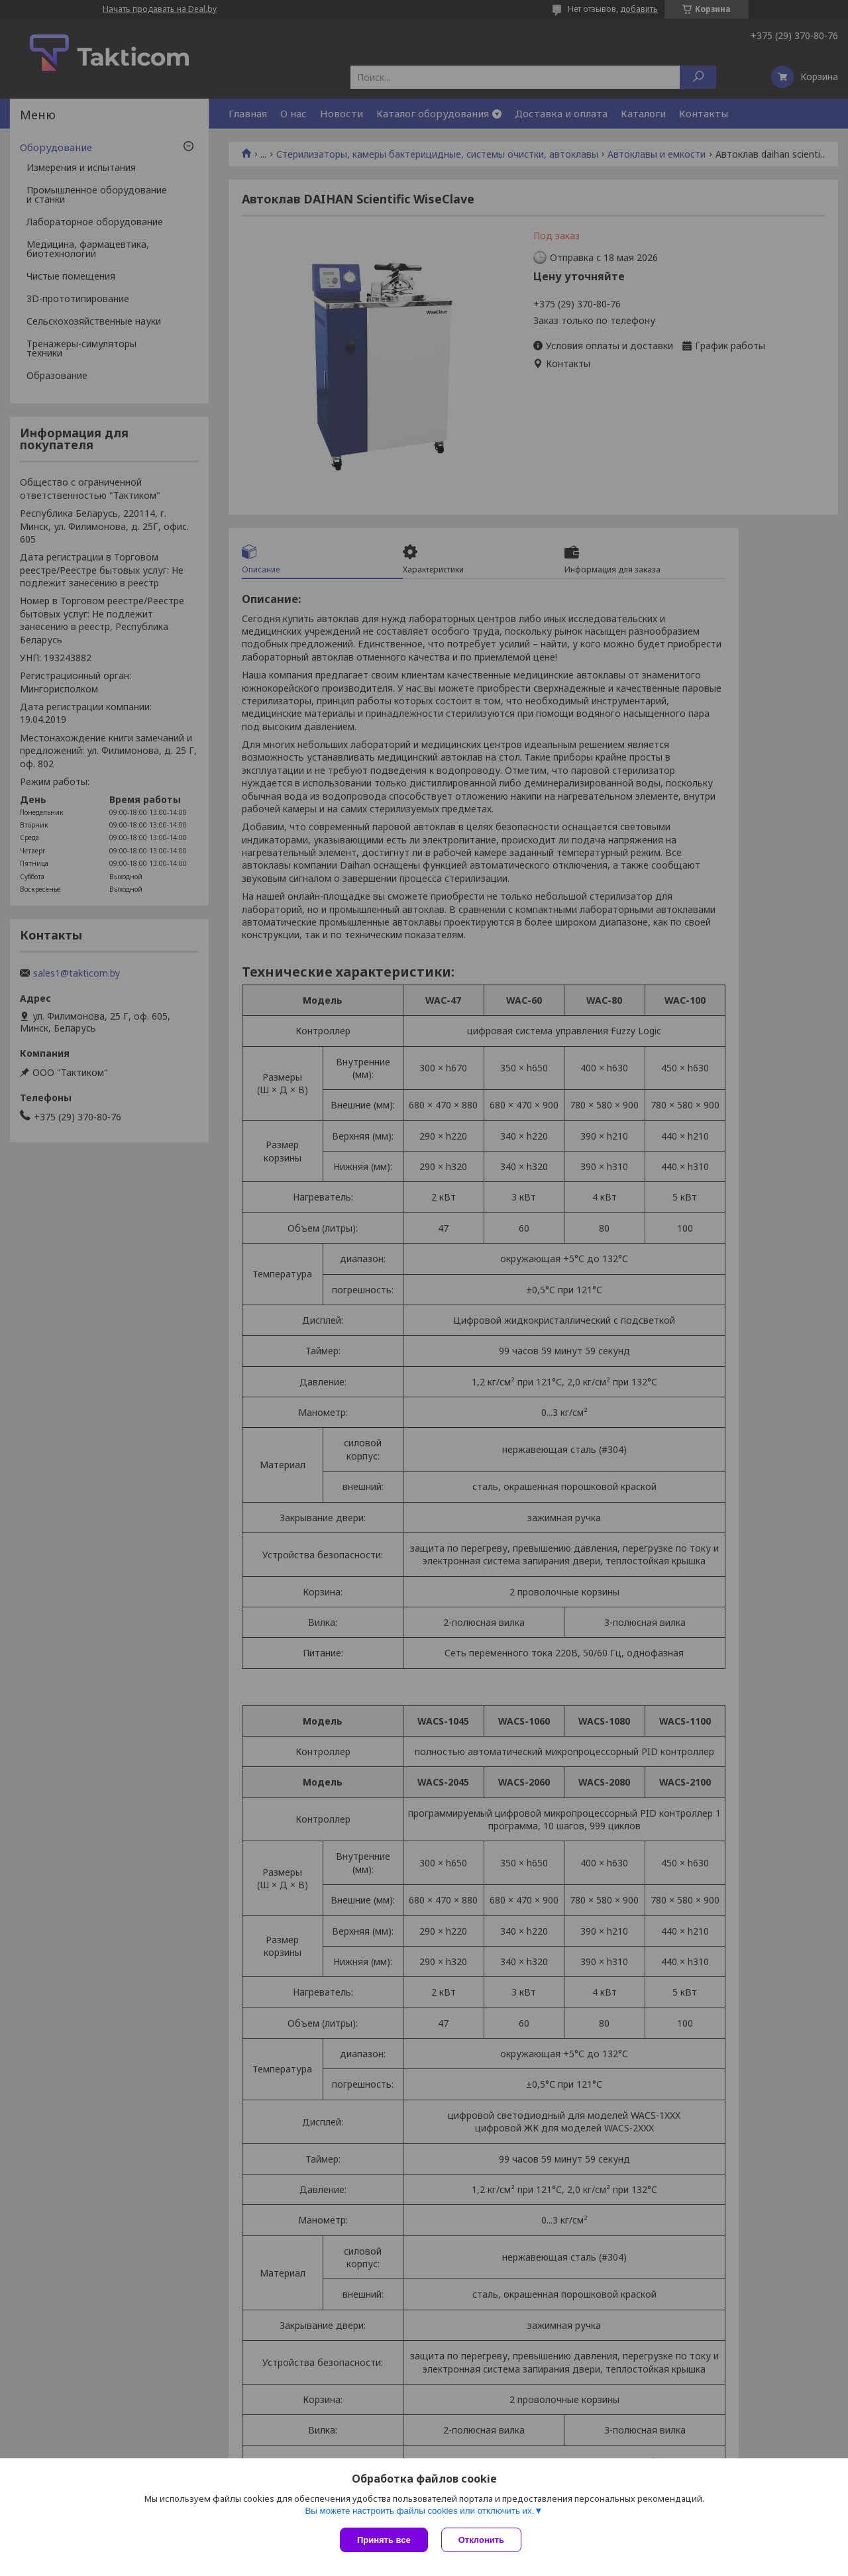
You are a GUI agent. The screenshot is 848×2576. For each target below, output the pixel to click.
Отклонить (481, 2540)
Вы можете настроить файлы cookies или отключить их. (419, 2511)
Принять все (384, 2540)
